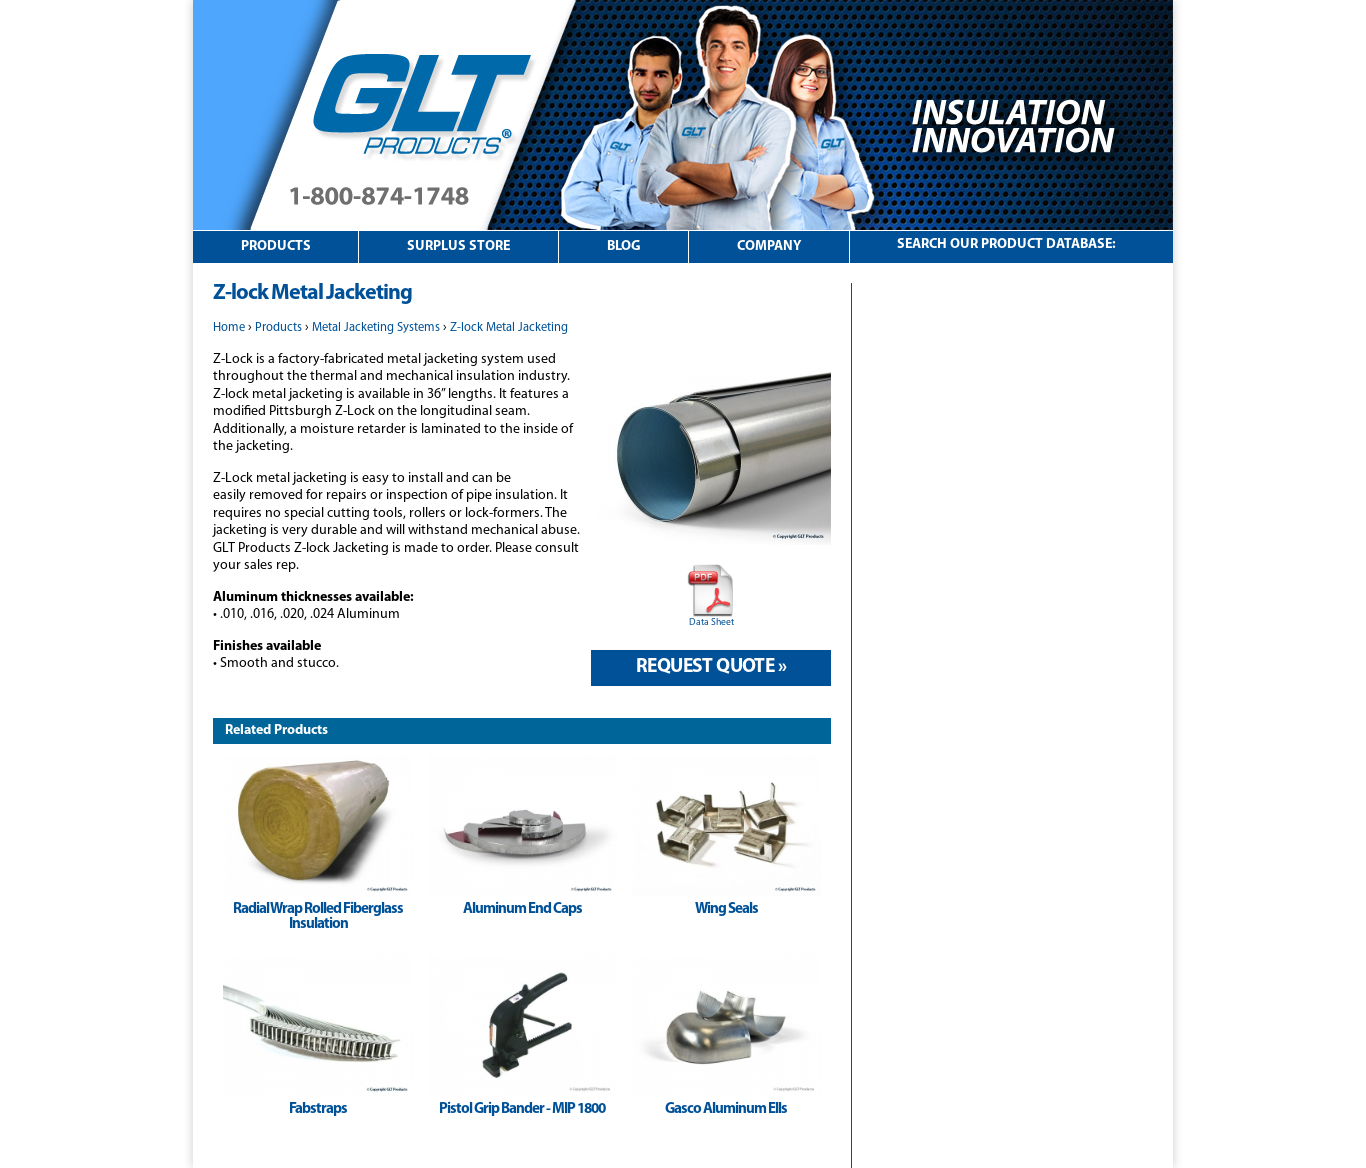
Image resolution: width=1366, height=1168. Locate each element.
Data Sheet (711, 622)
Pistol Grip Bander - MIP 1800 (522, 1109)
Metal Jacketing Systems (376, 328)
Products (276, 246)
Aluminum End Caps (522, 909)
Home (229, 328)
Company (769, 246)
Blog (624, 246)
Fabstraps (318, 1109)
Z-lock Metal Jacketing (509, 328)
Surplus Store (458, 246)
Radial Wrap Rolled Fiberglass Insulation (318, 917)
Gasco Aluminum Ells (726, 1109)
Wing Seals (726, 909)
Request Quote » (711, 667)
